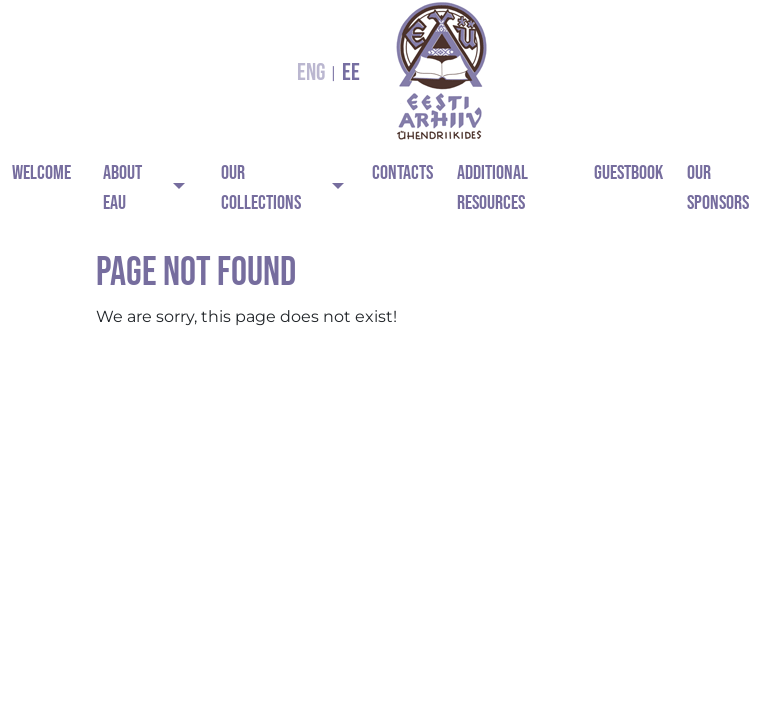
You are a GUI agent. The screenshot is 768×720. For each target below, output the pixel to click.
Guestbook (628, 173)
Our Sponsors (718, 188)
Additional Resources (492, 188)
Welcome (41, 173)
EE (351, 72)
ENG (311, 72)
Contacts (402, 173)
